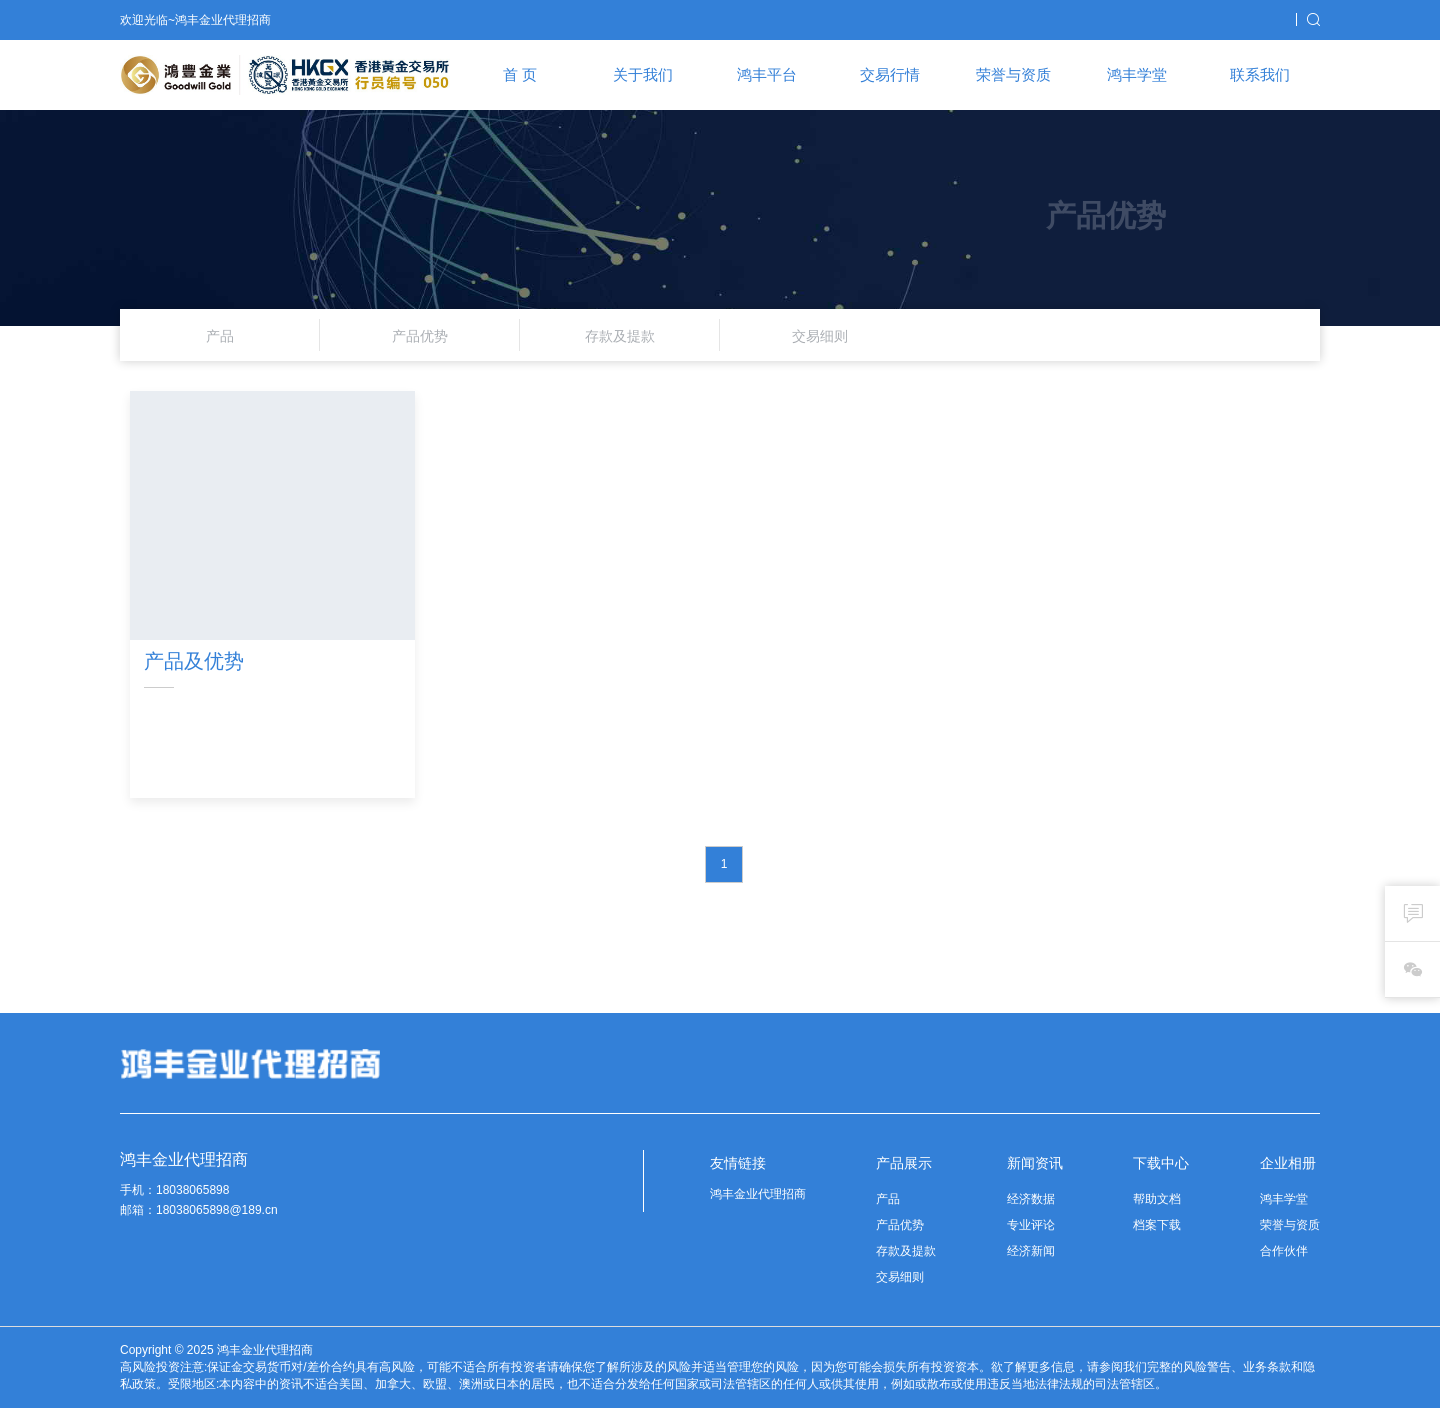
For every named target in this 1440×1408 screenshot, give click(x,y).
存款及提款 (906, 1251)
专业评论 (1031, 1225)
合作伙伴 (1284, 1251)
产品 (888, 1199)
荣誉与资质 (1013, 74)
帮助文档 (1157, 1199)
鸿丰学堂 (1137, 74)
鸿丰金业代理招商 (758, 1194)
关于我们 (643, 74)
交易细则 (900, 1277)
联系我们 (1260, 74)
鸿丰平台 (767, 74)
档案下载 (1157, 1225)
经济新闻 (1031, 1251)
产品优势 (900, 1225)
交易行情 (890, 74)
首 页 (520, 74)
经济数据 (1031, 1199)
